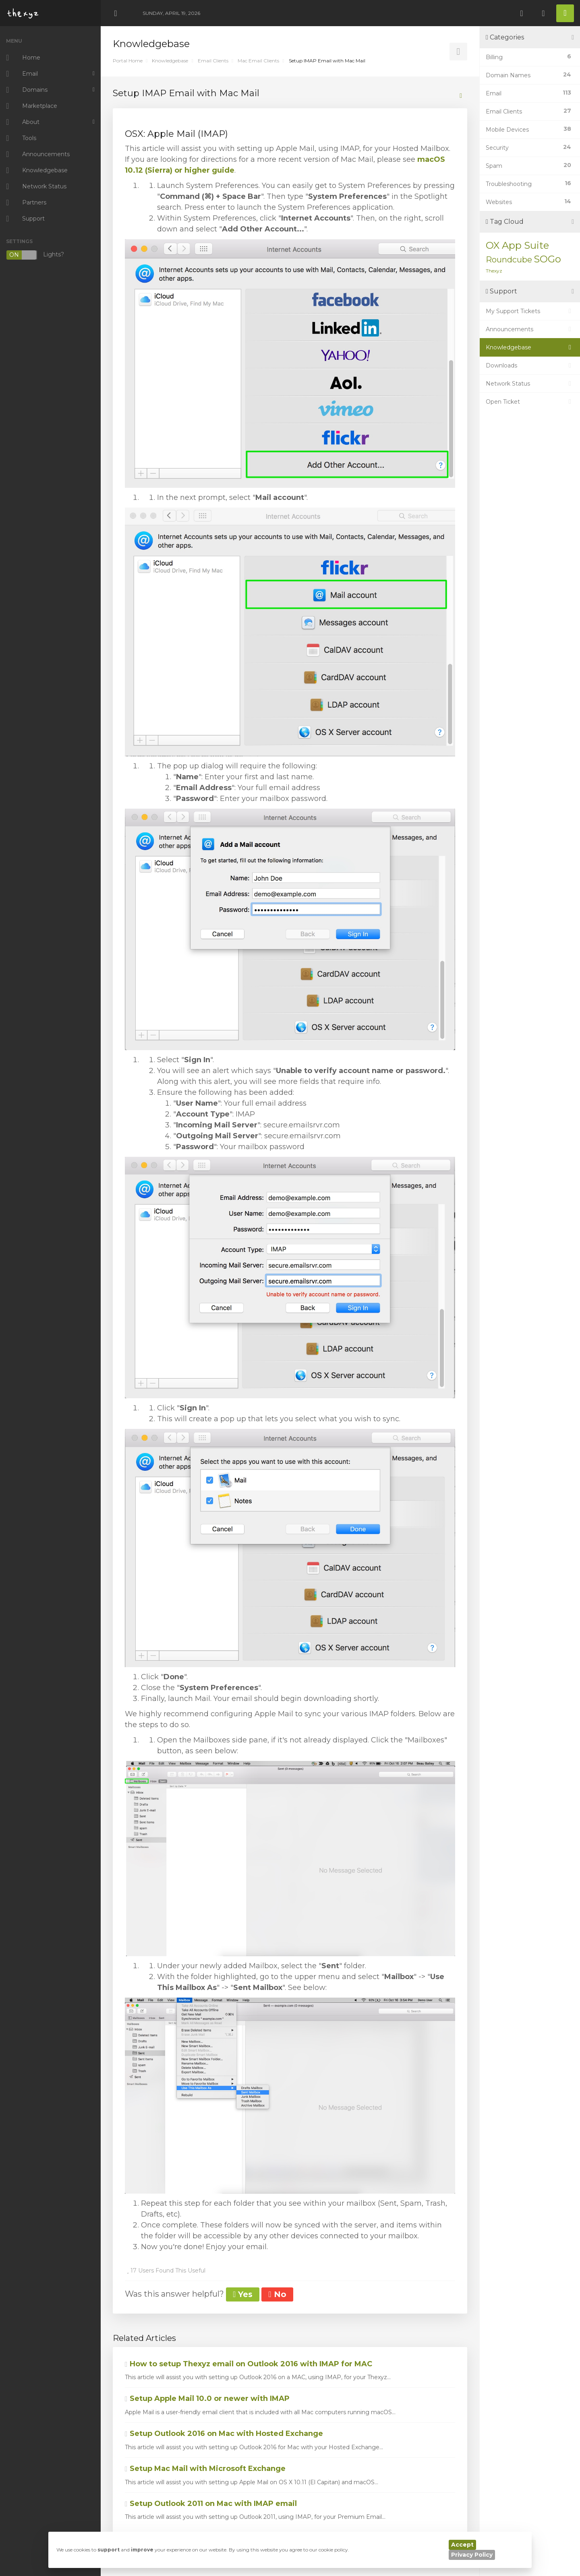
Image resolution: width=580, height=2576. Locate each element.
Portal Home (128, 61)
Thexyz (494, 271)
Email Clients (213, 61)
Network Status (530, 383)
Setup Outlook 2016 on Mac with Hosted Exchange (224, 2433)
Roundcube (509, 259)
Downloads (530, 365)
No (277, 2294)
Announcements (530, 329)
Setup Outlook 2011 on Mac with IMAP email (211, 2503)
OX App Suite (517, 245)
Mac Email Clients (258, 61)
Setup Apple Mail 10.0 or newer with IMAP (207, 2398)
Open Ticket (530, 402)
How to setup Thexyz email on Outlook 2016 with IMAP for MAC (248, 2363)
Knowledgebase (170, 61)
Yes (243, 2294)
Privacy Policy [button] (472, 2554)
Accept (462, 2544)
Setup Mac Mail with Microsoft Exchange (205, 2468)
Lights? (35, 255)
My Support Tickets (530, 311)
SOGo (547, 259)
